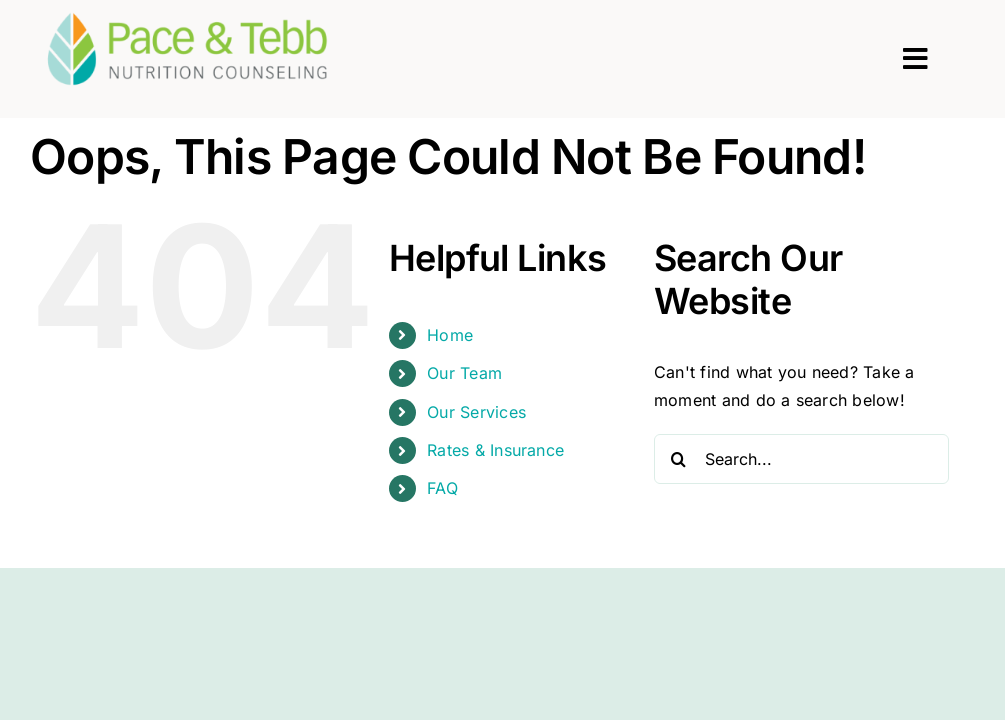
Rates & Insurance (495, 450)
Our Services (476, 412)
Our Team (464, 373)
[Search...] (801, 459)
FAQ (442, 488)
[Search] (679, 459)
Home (450, 335)
